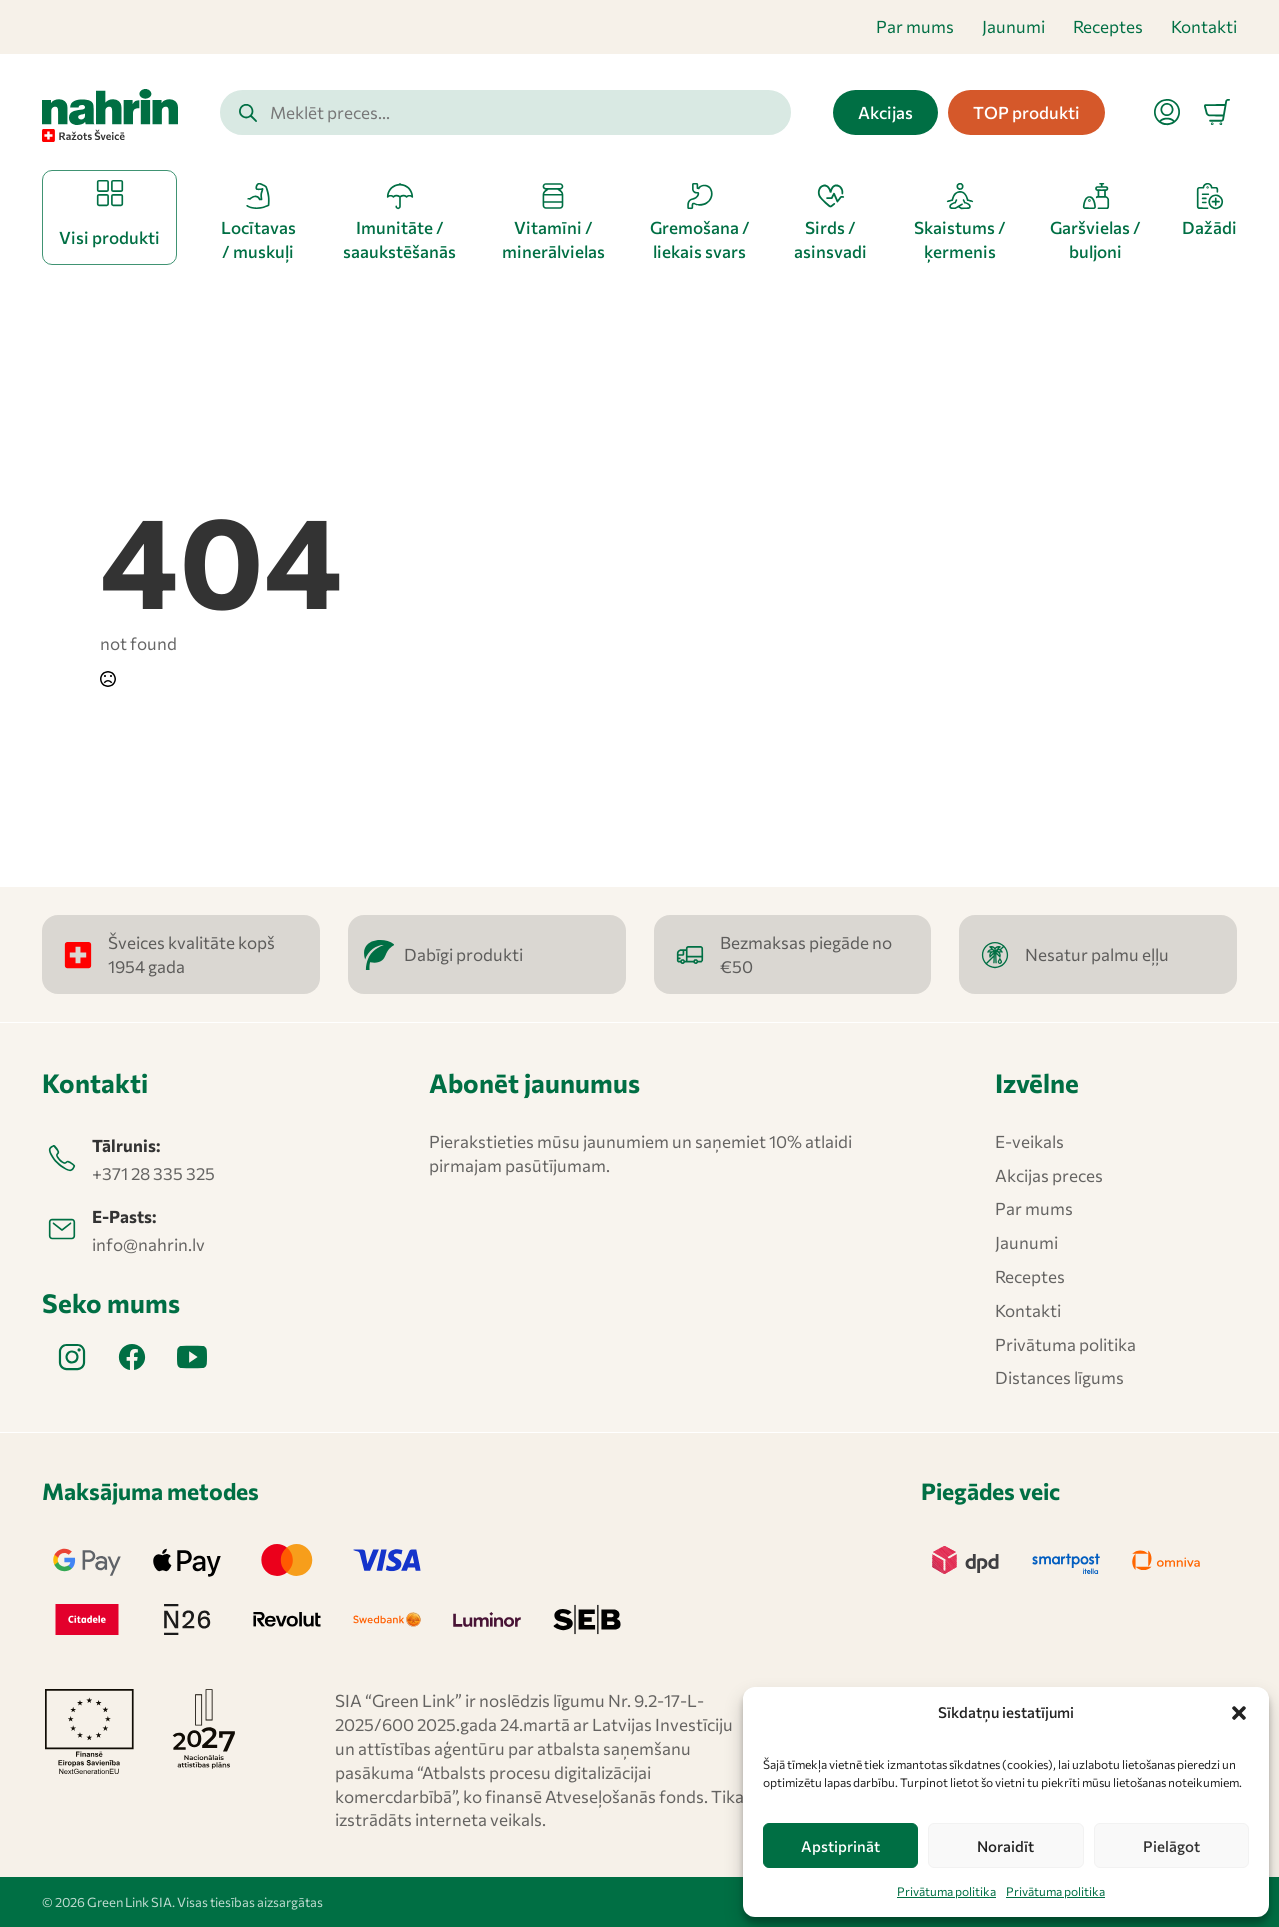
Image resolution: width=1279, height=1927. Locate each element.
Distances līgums (1059, 1377)
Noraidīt (1005, 1846)
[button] (1239, 1713)
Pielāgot (1171, 1846)
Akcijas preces (1049, 1175)
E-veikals (1029, 1141)
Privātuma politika (946, 1891)
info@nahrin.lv (148, 1244)
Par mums (915, 26)
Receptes (1108, 26)
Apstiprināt (840, 1846)
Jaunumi (1013, 26)
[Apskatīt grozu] (1217, 112)
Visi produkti (109, 237)
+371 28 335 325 (153, 1173)
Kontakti (1204, 26)
